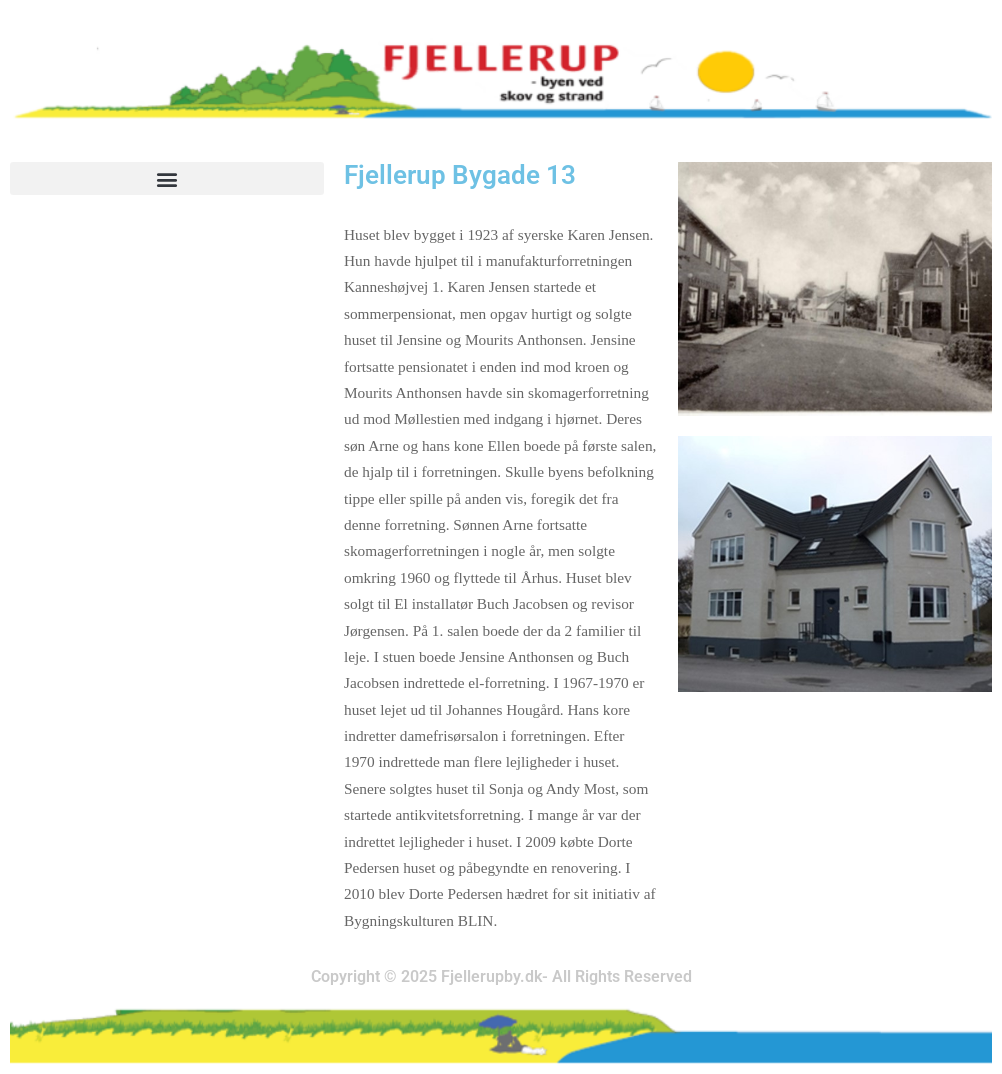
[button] (167, 178)
